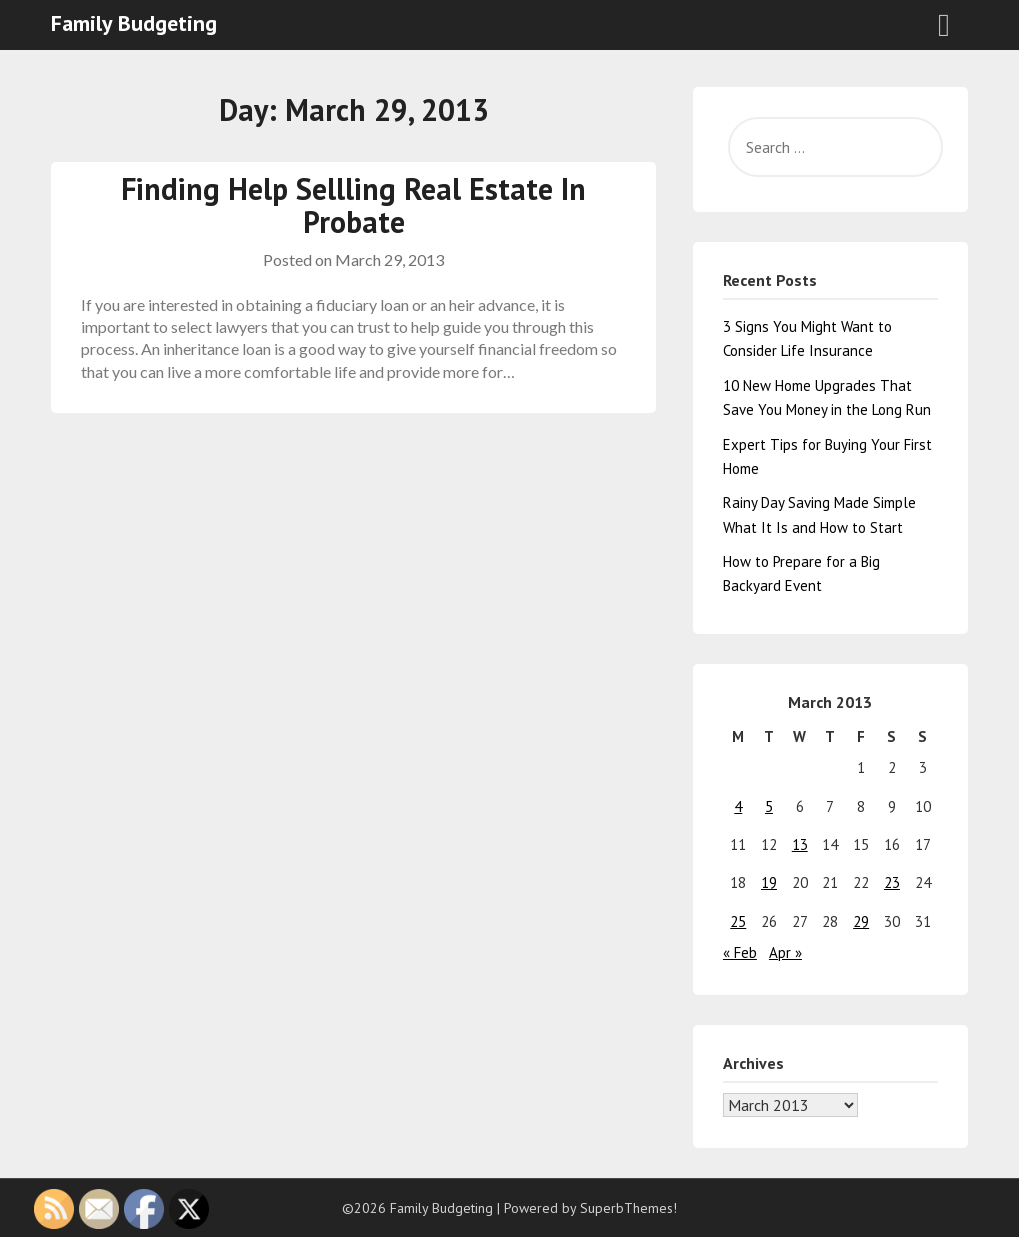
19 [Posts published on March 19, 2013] (769, 882)
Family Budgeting (134, 23)
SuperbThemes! (628, 1208)
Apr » (785, 952)
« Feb (740, 952)
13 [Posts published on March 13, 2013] (800, 844)
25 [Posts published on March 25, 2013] (738, 921)
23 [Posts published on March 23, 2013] (892, 882)
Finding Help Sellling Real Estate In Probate (353, 205)
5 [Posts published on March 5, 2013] (769, 806)
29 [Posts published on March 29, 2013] (861, 921)
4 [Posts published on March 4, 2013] (738, 806)
